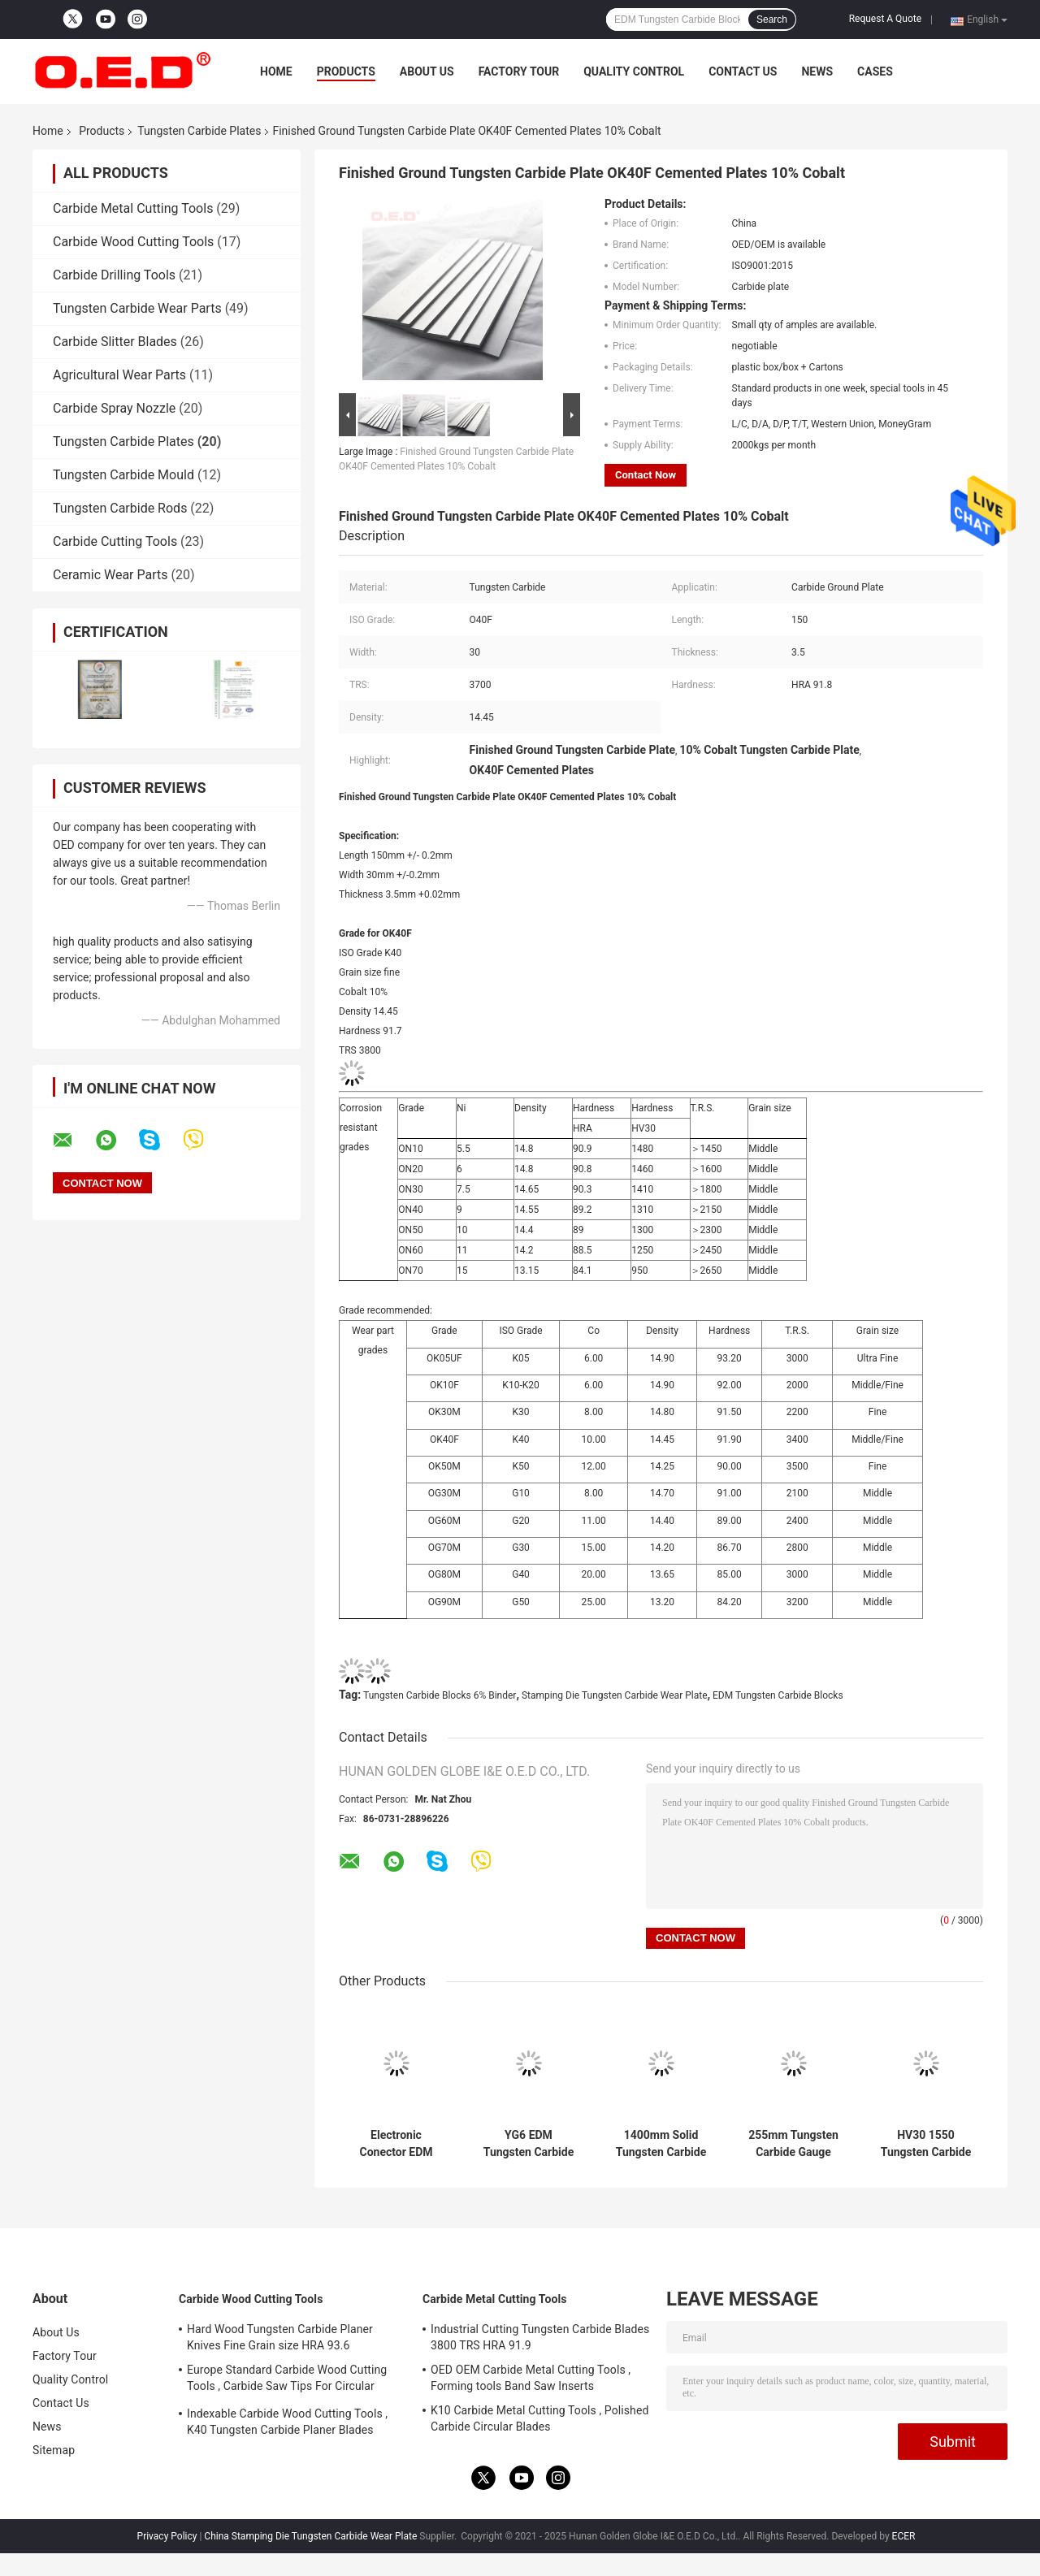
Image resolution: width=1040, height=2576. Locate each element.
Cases (875, 71)
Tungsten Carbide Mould (123, 475)
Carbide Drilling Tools (114, 275)
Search (771, 19)
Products (346, 71)
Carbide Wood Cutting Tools (133, 241)
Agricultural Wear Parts (119, 375)
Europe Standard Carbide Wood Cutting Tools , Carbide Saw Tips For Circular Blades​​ (287, 2380)
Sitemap (53, 2450)
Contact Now (645, 475)
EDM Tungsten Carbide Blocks (778, 1695)
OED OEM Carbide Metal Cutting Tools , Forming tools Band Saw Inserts (530, 2377)
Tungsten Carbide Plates (199, 130)
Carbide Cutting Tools (115, 541)
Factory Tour (519, 71)
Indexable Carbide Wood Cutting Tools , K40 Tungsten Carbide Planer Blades (287, 2421)
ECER (904, 2536)
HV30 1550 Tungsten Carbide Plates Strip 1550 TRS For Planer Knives (926, 2143)
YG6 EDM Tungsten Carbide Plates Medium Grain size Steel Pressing (528, 2143)
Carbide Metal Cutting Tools (133, 208)
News (817, 71)
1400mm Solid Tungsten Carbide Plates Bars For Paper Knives (661, 2143)
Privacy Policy (167, 2536)
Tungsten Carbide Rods (120, 508)
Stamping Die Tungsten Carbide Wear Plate (615, 1695)
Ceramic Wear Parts (110, 574)
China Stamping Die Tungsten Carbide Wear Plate (310, 2536)
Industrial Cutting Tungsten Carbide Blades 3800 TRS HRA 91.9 (540, 2337)
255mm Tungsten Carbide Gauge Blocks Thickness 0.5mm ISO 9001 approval (793, 2143)
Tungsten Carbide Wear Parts (137, 308)
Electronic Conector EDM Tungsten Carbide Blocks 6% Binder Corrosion (396, 2143)
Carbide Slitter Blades (115, 341)
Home (276, 71)
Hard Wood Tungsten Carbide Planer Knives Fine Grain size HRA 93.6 (280, 2337)
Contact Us (742, 71)
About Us (427, 71)
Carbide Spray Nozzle (114, 408)
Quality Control (633, 71)
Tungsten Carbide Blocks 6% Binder (439, 1695)
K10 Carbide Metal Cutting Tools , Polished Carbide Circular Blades (539, 2418)
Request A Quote (885, 18)
